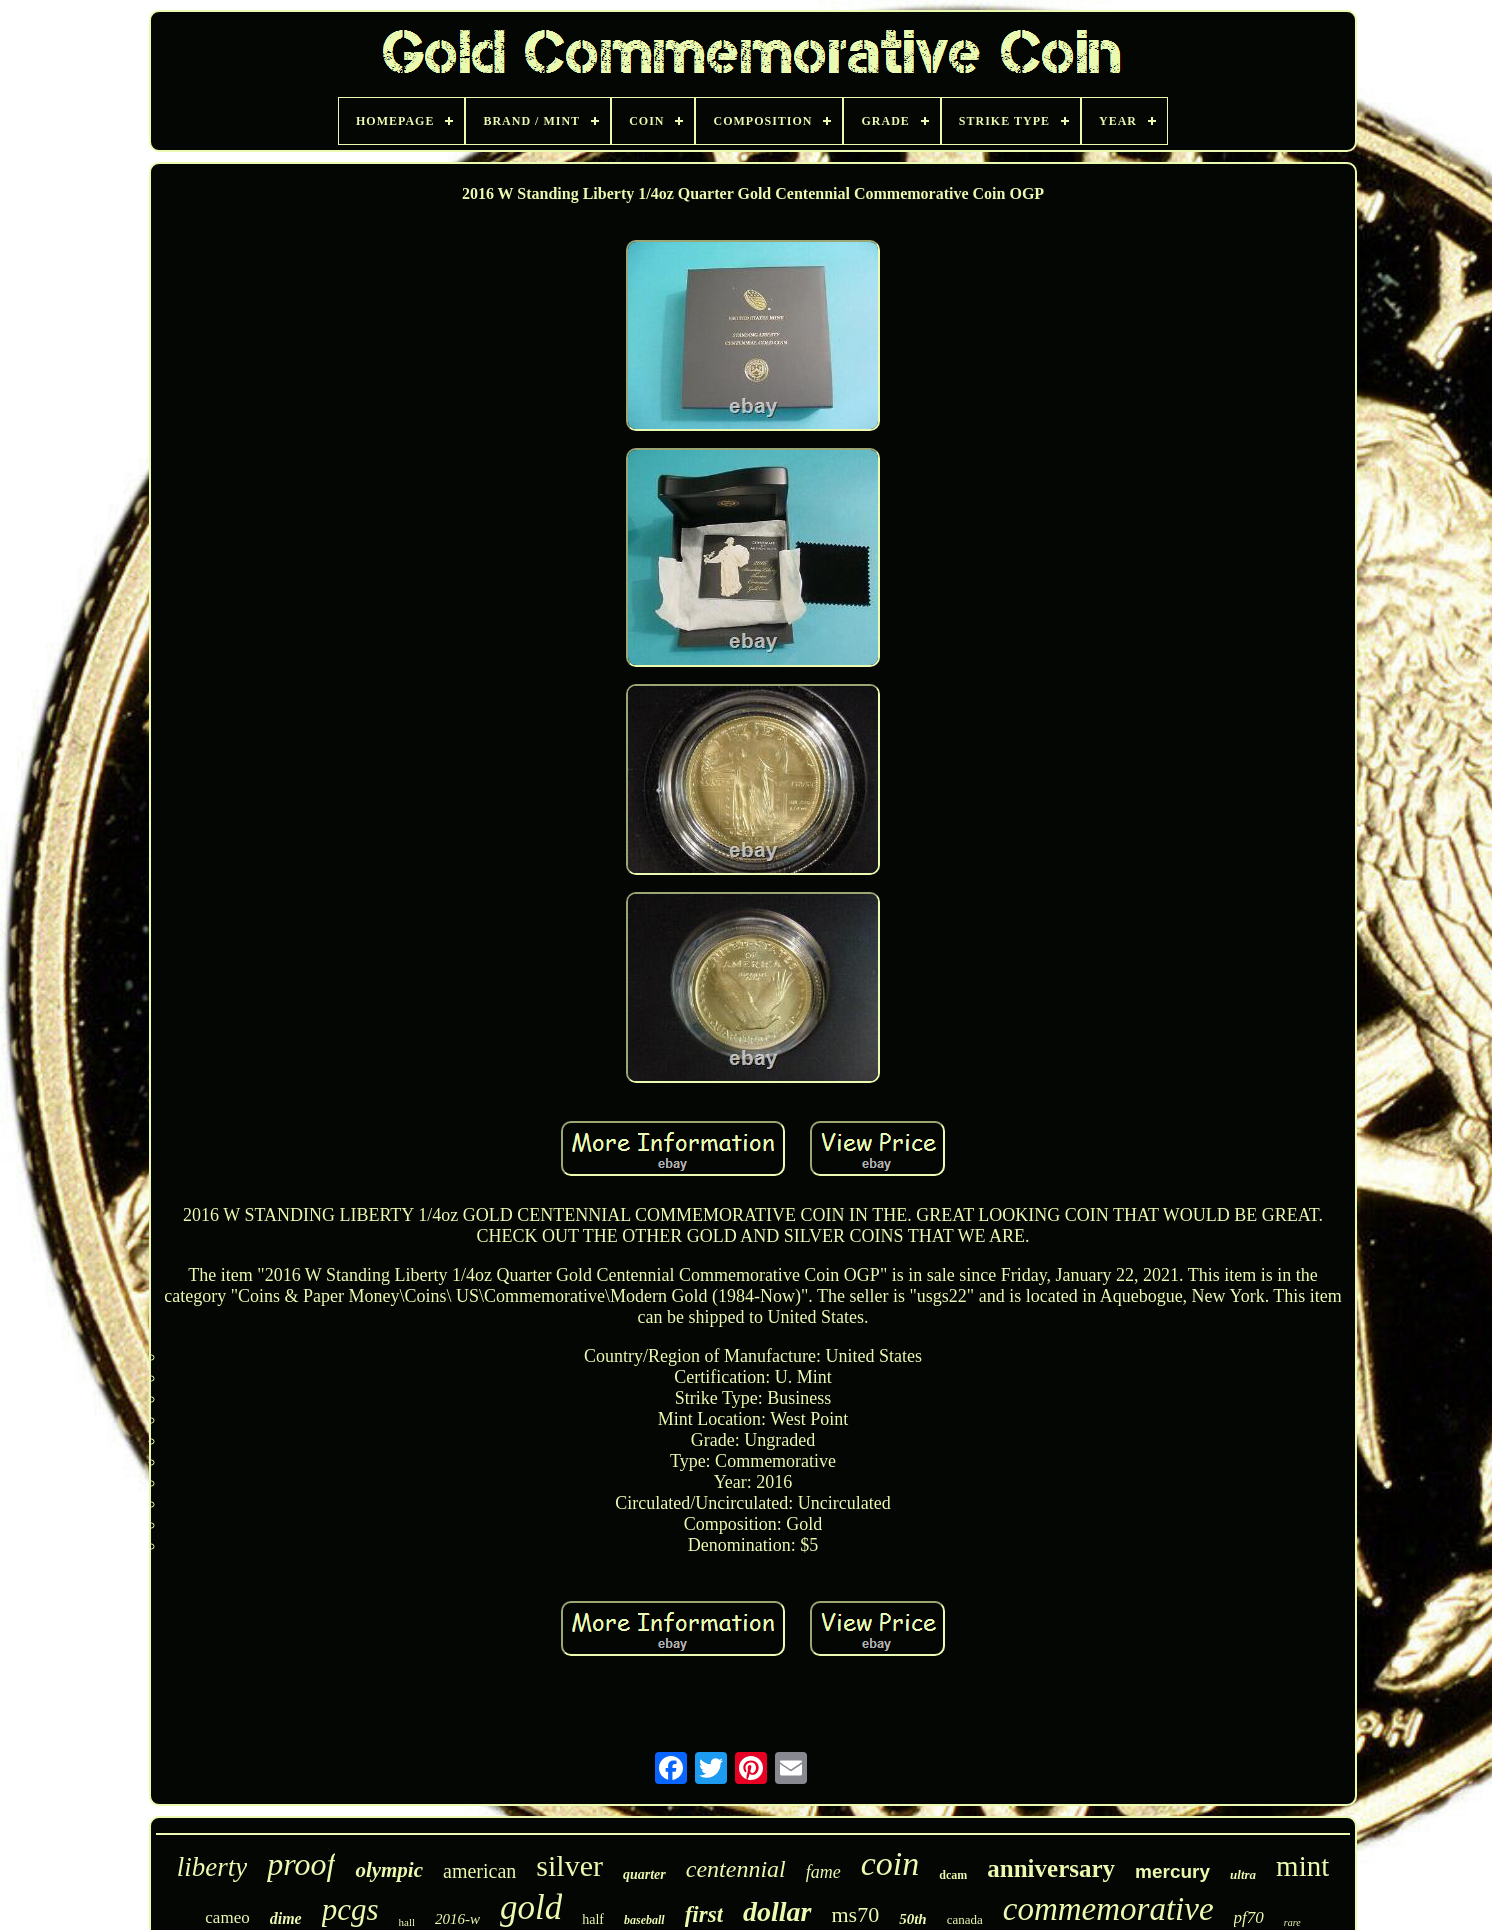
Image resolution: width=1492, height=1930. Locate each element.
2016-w (457, 1919)
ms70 (856, 1914)
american (479, 1871)
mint (1302, 1866)
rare (1292, 1922)
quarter (644, 1874)
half (593, 1919)
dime (286, 1918)
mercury (1172, 1871)
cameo (227, 1917)
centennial (736, 1869)
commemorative (1108, 1909)
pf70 (1249, 1917)
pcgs (350, 1909)
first (704, 1914)
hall (407, 1922)
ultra (1243, 1874)
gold (531, 1907)
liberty (212, 1867)
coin (890, 1863)
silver (569, 1865)
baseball (644, 1920)
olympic (389, 1870)
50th (913, 1919)
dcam (953, 1875)
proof (301, 1864)
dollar (777, 1911)
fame (823, 1872)
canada (965, 1919)
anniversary (1051, 1868)
